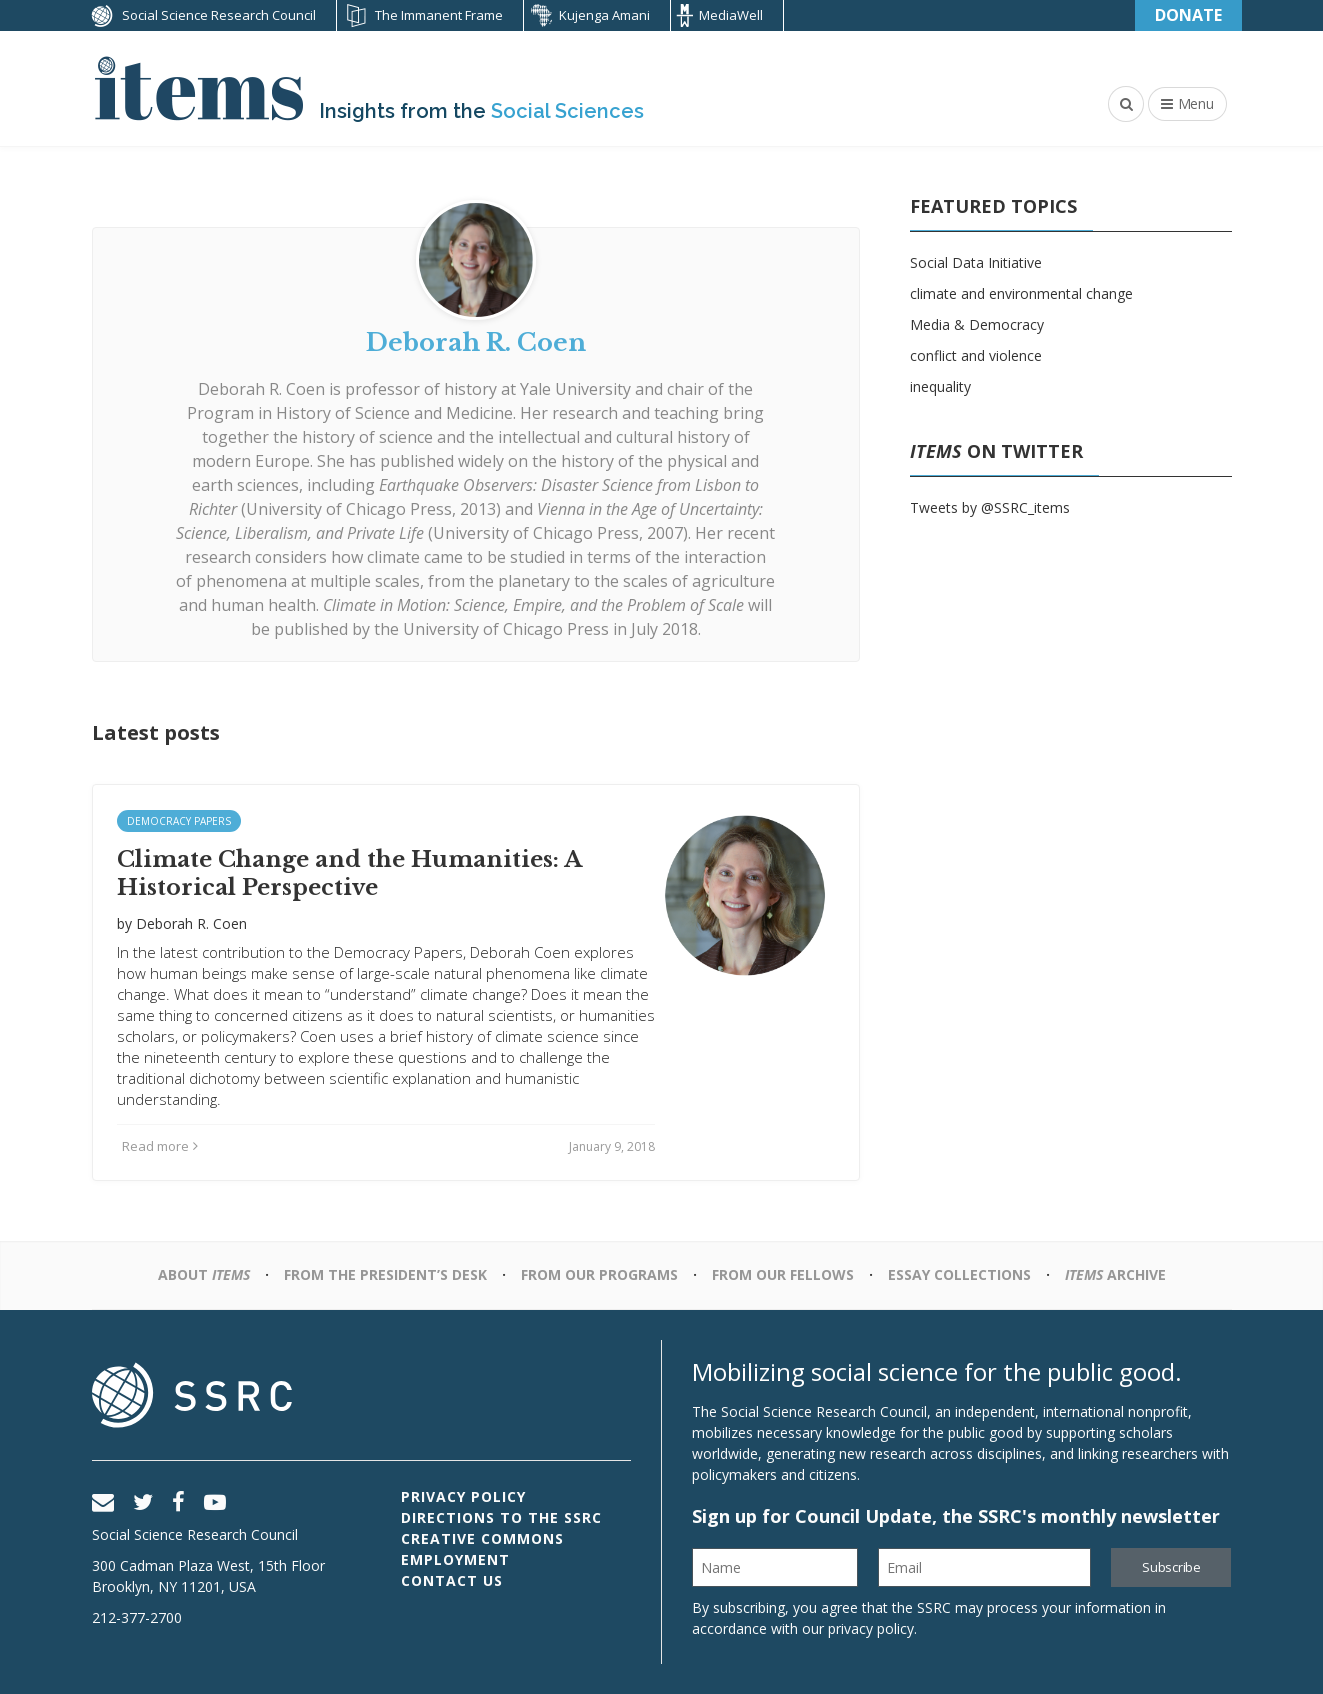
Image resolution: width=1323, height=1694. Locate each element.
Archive (1115, 1274)
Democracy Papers (179, 821)
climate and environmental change (1021, 293)
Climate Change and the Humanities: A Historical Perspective (349, 874)
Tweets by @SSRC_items (990, 507)
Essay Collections (959, 1274)
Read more (160, 1146)
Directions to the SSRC (501, 1517)
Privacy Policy (463, 1496)
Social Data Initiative (976, 262)
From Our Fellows (783, 1274)
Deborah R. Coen (261, 389)
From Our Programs (599, 1274)
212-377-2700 (137, 1617)
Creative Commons (482, 1538)
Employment (455, 1559)
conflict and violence (976, 355)
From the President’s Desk (385, 1274)
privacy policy (871, 1628)
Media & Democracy (977, 324)
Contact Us (452, 1580)
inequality (940, 386)
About (204, 1274)
